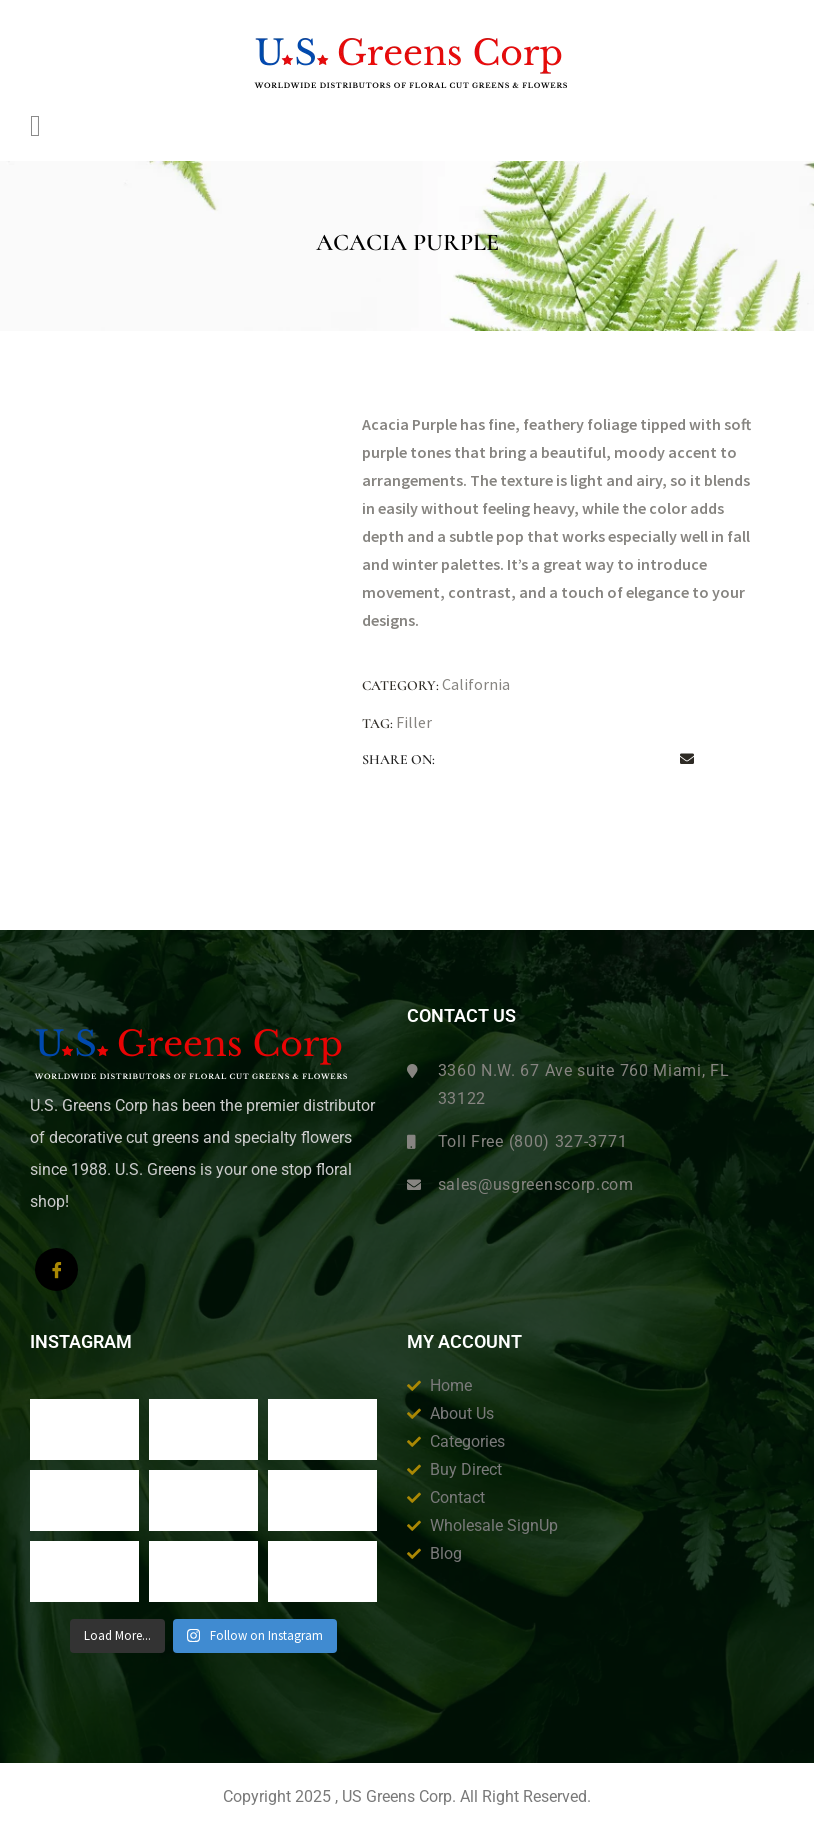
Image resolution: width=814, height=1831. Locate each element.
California (476, 684)
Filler (414, 722)
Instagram (81, 1342)
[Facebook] (56, 1269)
